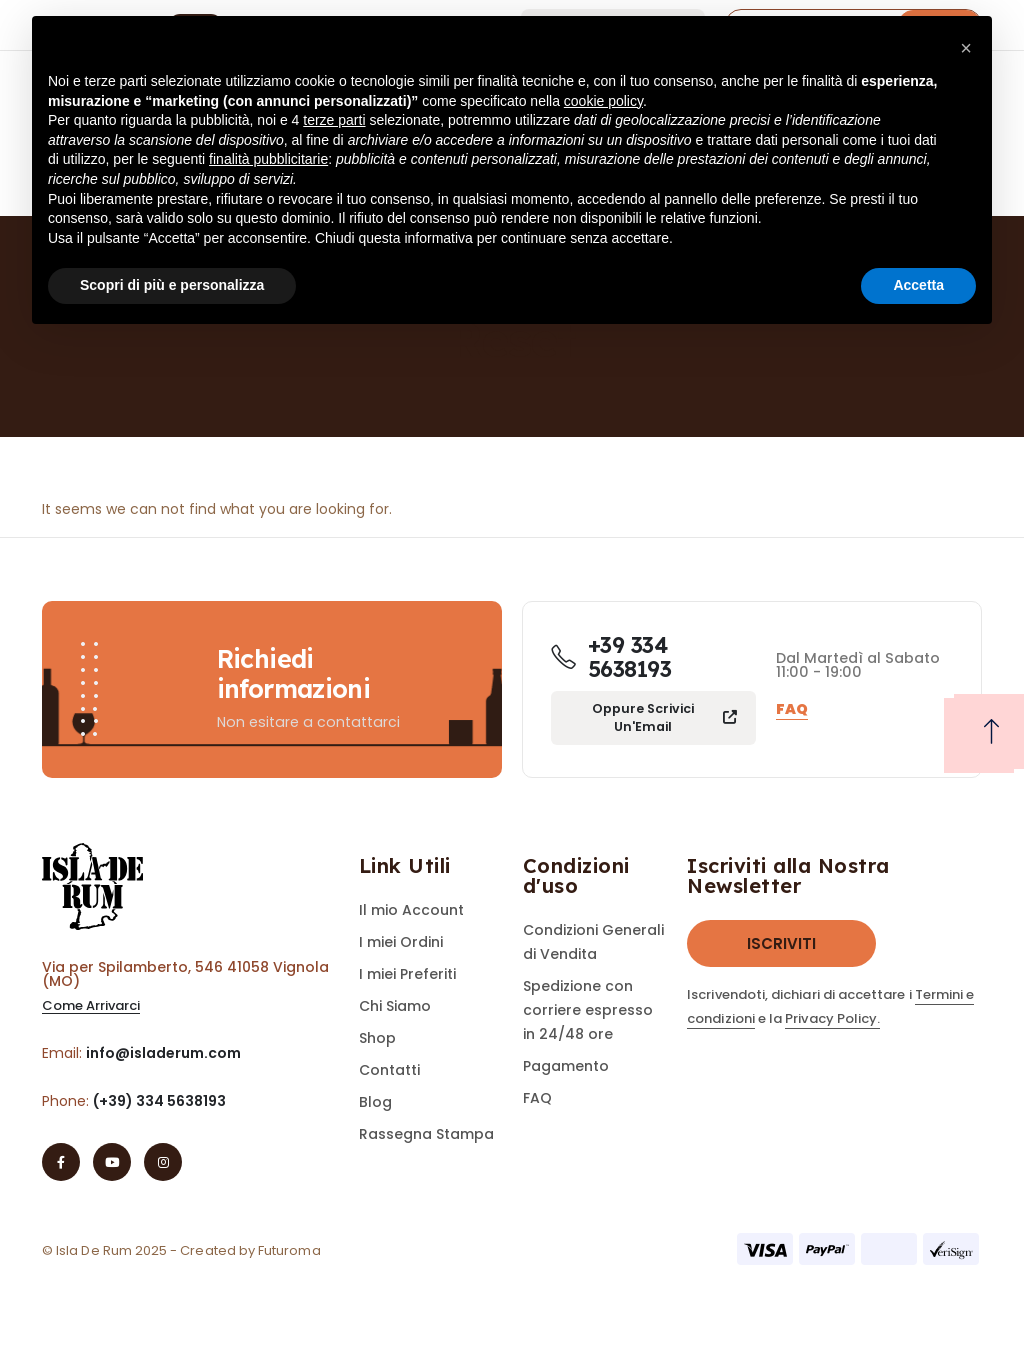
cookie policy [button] (603, 101)
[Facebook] (61, 1162)
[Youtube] (112, 1162)
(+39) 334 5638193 (159, 1101)
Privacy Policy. (832, 1018)
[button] (91, 1006)
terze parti (334, 120)
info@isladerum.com (163, 1053)
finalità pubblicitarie (268, 159)
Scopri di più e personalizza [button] (172, 285)
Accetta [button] (918, 285)
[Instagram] (163, 1162)
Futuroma (289, 1250)
